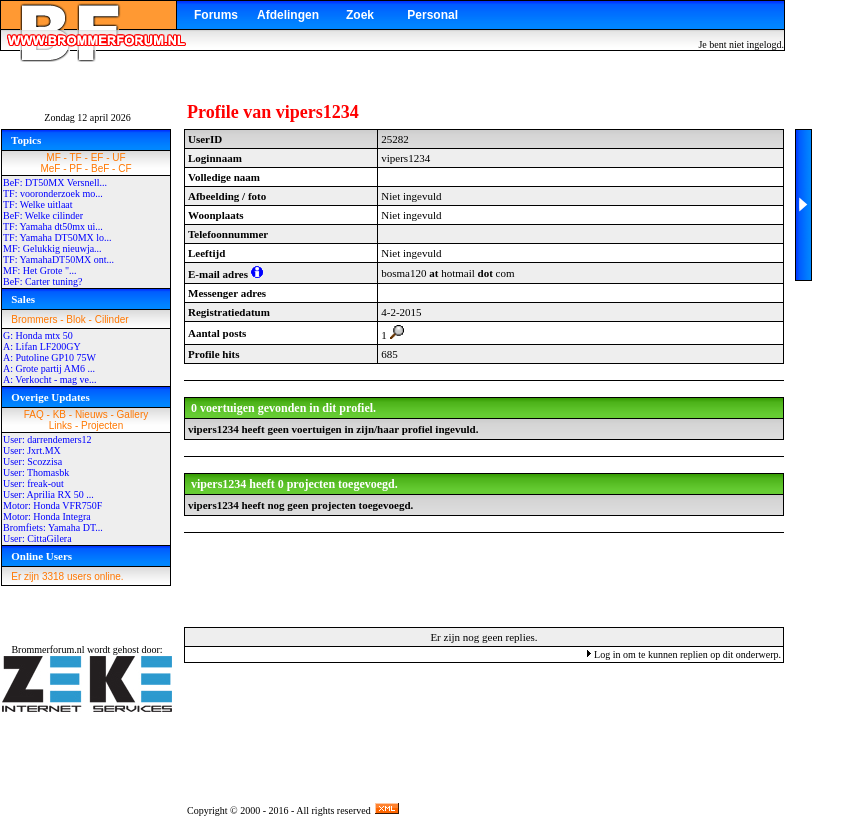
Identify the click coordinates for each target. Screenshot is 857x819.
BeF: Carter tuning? (42, 281)
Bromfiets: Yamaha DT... (53, 527)
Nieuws (91, 414)
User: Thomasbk (36, 472)
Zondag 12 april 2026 (87, 117)
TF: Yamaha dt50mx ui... (53, 226)
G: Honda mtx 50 (38, 335)
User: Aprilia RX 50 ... (48, 494)
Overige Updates (50, 397)
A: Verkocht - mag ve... (49, 379)
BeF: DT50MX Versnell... (55, 182)
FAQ (34, 414)
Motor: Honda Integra (47, 516)
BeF (100, 168)
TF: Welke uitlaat (38, 204)
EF (97, 157)
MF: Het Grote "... (40, 270)
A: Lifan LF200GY (42, 346)
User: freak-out (33, 483)
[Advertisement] (484, 579)
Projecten (102, 425)
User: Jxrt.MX (32, 450)
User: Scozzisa (32, 461)
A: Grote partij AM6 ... (49, 368)
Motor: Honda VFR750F (52, 505)
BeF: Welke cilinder (43, 215)
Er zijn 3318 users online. (67, 576)
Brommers (34, 319)
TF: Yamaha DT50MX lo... (57, 237)
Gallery (133, 414)
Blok (75, 319)
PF (75, 168)
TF (76, 157)
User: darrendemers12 (47, 439)
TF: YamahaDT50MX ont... (58, 259)
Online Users (41, 556)
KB (59, 414)
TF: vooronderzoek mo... (53, 193)
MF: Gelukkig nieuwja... (52, 248)
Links (60, 425)
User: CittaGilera (37, 538)
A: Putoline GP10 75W (49, 357)
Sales (23, 299)
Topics (26, 140)
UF (118, 157)
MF (53, 157)
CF (124, 168)
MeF (50, 168)
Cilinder (112, 319)
